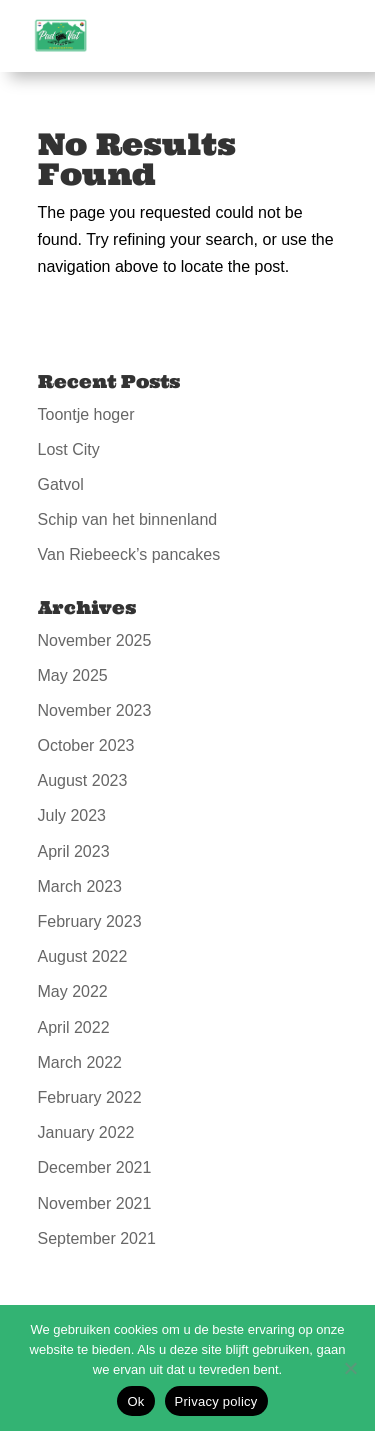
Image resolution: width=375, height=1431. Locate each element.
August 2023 (83, 780)
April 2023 (74, 851)
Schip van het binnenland (128, 519)
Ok (135, 1401)
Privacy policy (216, 1401)
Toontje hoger (86, 414)
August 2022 (83, 956)
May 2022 (73, 991)
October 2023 (86, 745)
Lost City (69, 449)
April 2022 (74, 1027)
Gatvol (61, 484)
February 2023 (90, 921)
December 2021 (95, 1167)
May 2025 (73, 675)
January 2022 (86, 1132)
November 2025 (95, 640)
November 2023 (95, 710)
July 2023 (72, 815)
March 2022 (80, 1062)
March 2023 (80, 886)
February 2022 (90, 1097)
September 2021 (97, 1238)
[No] (350, 1368)
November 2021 (95, 1203)
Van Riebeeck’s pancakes (129, 554)
